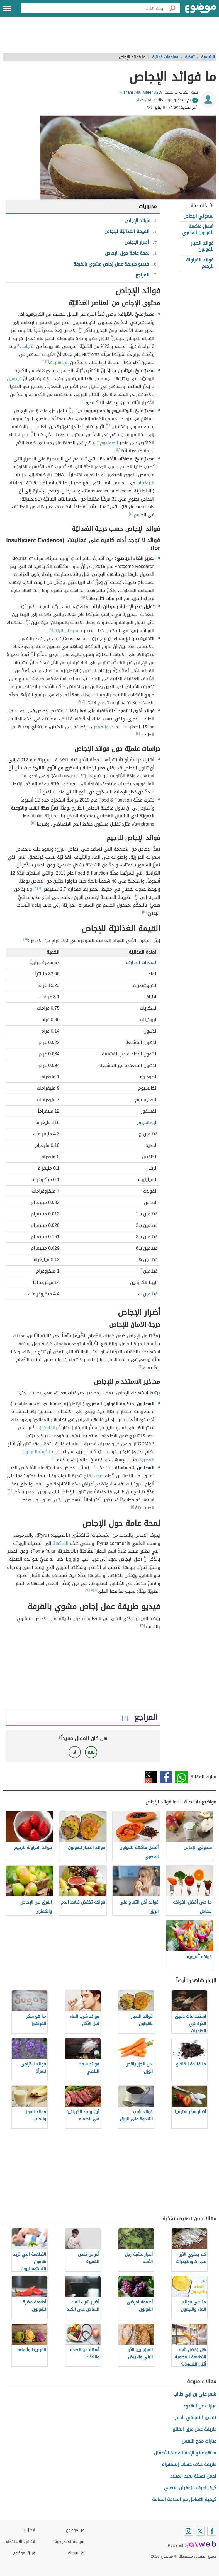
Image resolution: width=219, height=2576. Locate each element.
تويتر (151, 1777)
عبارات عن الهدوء (199, 2406)
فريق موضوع (24, 2553)
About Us (76, 2553)
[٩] (80, 701)
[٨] (83, 701)
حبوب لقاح (94, 1476)
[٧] (51, 629)
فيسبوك (166, 1777)
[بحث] (172, 8)
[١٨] (91, 1590)
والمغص (100, 726)
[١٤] (144, 912)
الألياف (28, 346)
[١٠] (138, 733)
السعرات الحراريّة (142, 962)
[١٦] (140, 1366)
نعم (91, 1752)
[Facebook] (211, 2531)
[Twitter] (200, 2531)
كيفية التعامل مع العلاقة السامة (184, 2499)
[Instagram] (188, 2531)
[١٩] (87, 1590)
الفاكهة (61, 1543)
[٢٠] (142, 1625)
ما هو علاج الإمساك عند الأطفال (185, 2452)
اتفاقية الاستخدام (20, 2541)
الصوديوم (109, 442)
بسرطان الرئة (67, 630)
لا (74, 1752)
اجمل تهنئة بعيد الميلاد (193, 2476)
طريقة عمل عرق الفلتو (194, 2429)
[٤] (116, 449)
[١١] (39, 791)
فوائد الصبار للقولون (202, 246)
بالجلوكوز (48, 1427)
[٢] (47, 361)
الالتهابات (59, 362)
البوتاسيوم (147, 1122)
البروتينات (145, 483)
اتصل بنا (28, 2530)
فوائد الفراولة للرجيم (199, 263)
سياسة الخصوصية (69, 2541)
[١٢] (33, 823)
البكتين (89, 670)
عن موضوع (75, 2530)
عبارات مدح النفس (199, 2441)
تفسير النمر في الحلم (195, 2417)
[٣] (43, 361)
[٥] (85, 597)
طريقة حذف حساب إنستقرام (189, 2464)
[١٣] (40, 888)
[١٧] (96, 1590)
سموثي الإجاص (198, 216)
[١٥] (25, 939)
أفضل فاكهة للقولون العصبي (197, 229)
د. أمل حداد (145, 100)
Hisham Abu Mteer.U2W (141, 92)
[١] (18, 345)
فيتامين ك (148, 1294)
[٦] (81, 597)
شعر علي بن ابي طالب (194, 2394)
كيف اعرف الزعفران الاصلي (190, 2487)
